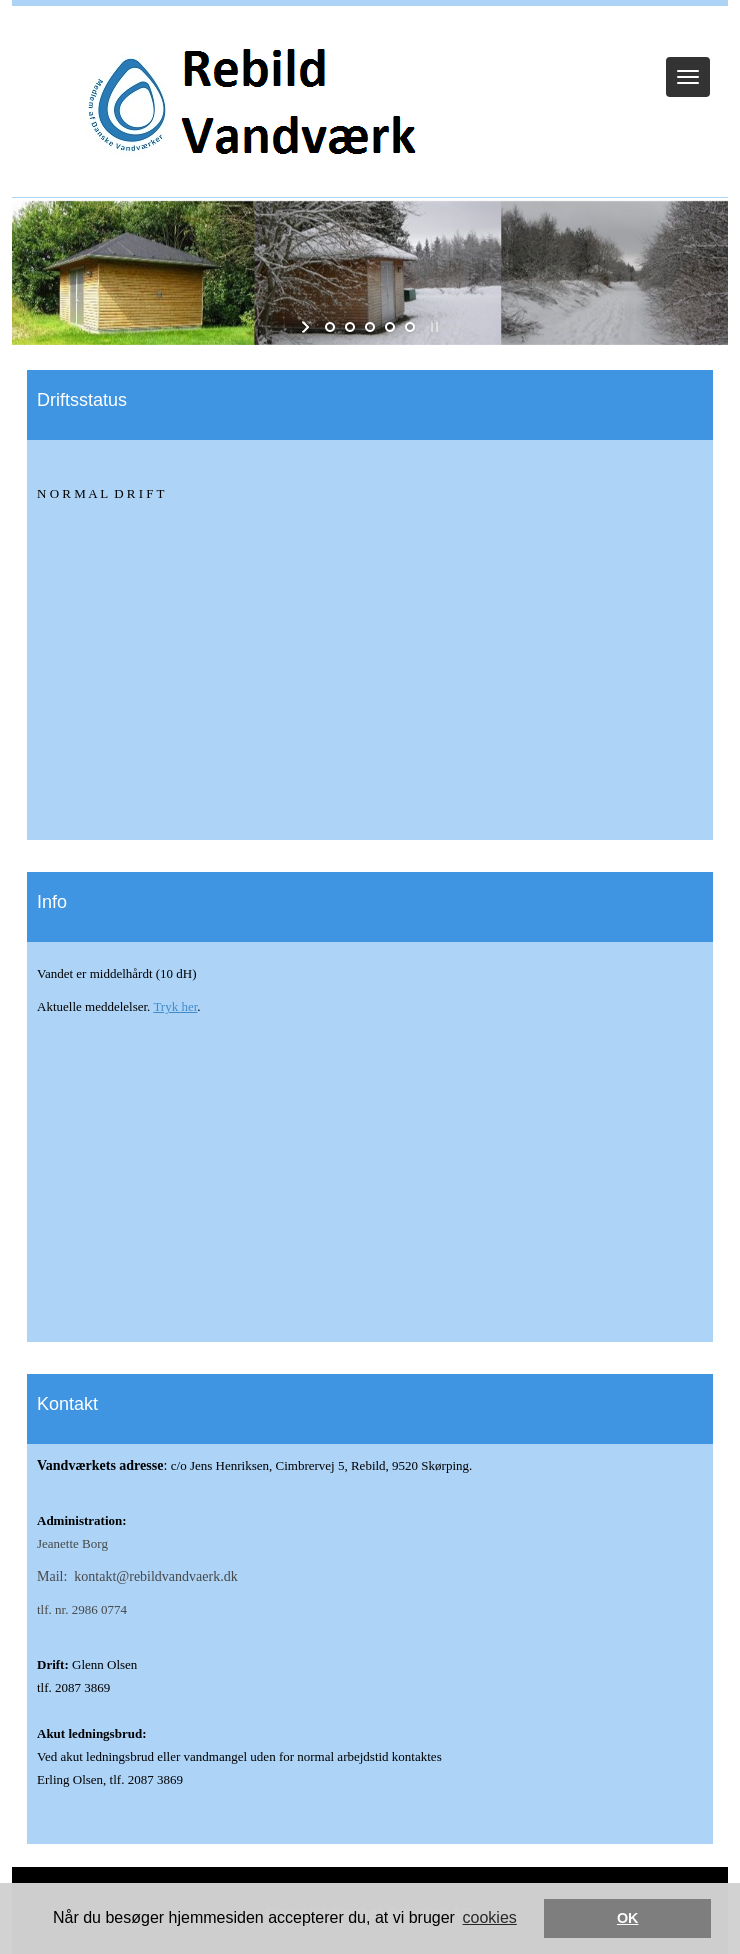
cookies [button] (490, 1917)
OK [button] (628, 1918)
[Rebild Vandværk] (250, 106)
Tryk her (175, 1006)
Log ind (370, 32)
